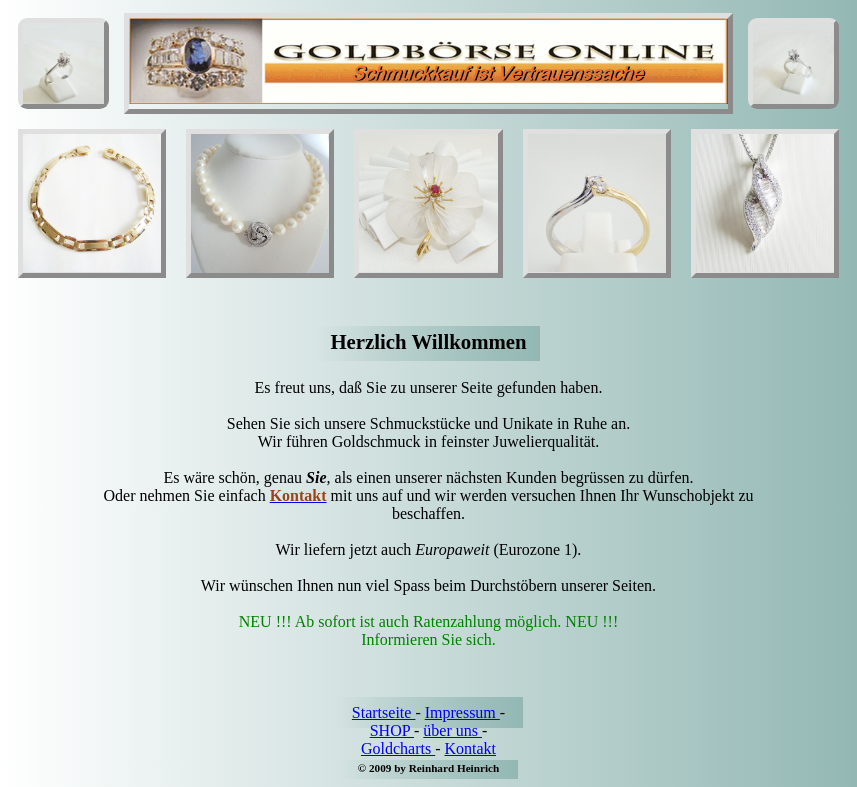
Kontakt (470, 748)
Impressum (462, 712)
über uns (452, 730)
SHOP (392, 730)
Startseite (384, 712)
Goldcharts (398, 748)
